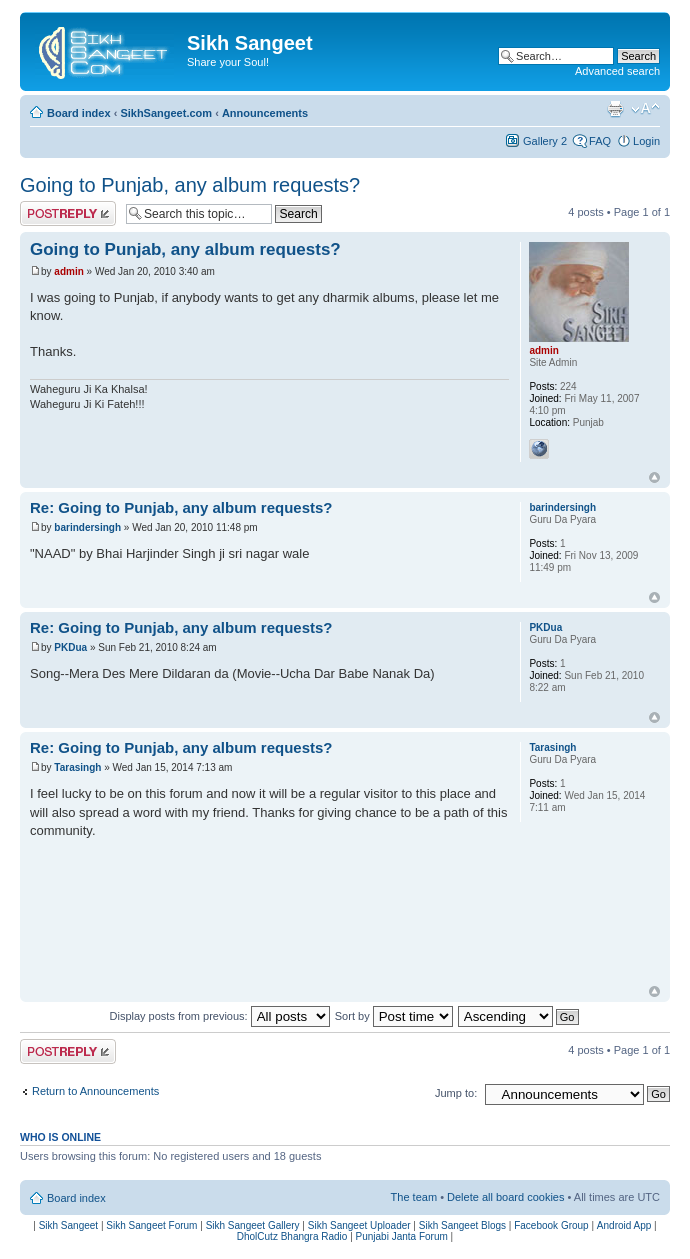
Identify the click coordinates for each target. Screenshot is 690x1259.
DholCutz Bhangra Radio (292, 1236)
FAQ (600, 141)
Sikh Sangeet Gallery (253, 1225)
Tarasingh (77, 767)
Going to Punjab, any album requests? (190, 185)
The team (414, 1197)
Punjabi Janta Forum (402, 1236)
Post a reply (68, 213)
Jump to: (456, 1093)
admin (68, 271)
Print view (615, 109)
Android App (624, 1225)
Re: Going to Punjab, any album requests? (181, 507)
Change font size (645, 109)
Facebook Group (551, 1225)
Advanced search (617, 71)
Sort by (394, 1016)
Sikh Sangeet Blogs (462, 1225)
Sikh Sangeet (69, 1225)
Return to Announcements (95, 1091)
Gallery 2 (545, 141)
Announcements (265, 113)
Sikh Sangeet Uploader (359, 1225)
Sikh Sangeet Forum (151, 1225)
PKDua (70, 647)
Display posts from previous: (220, 1016)
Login (646, 141)
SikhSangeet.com (166, 113)
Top (654, 477)
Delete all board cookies (505, 1197)
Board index (79, 113)
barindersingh (87, 527)
